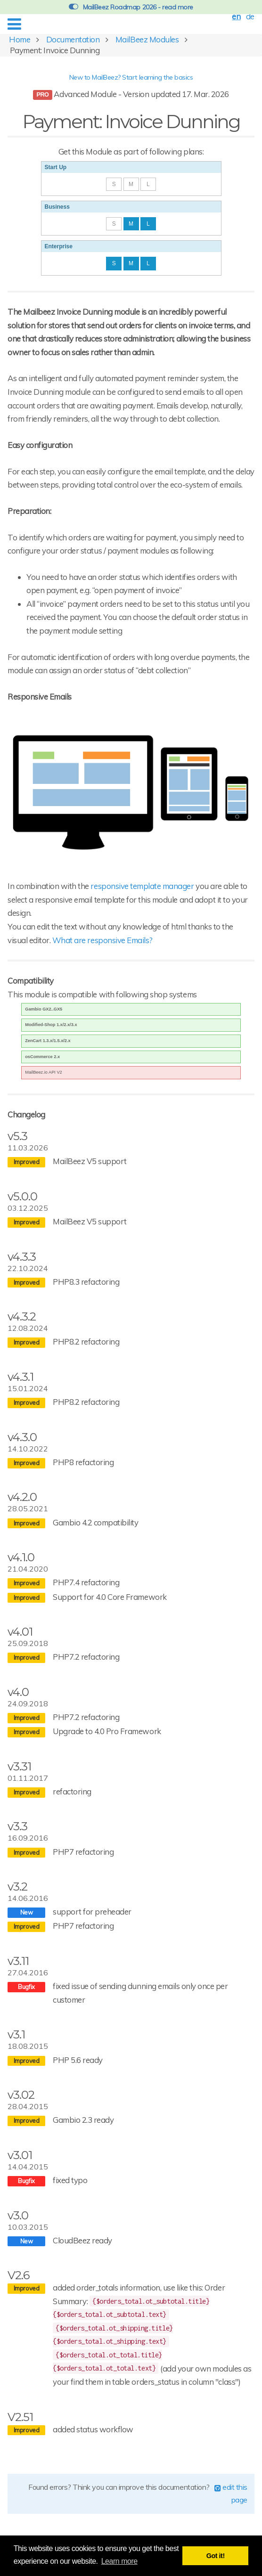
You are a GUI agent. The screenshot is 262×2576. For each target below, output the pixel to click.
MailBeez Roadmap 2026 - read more (131, 7)
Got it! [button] (215, 2556)
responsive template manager (142, 886)
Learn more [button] (119, 2561)
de (250, 16)
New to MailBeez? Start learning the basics (131, 77)
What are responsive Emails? (102, 940)
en (236, 16)
